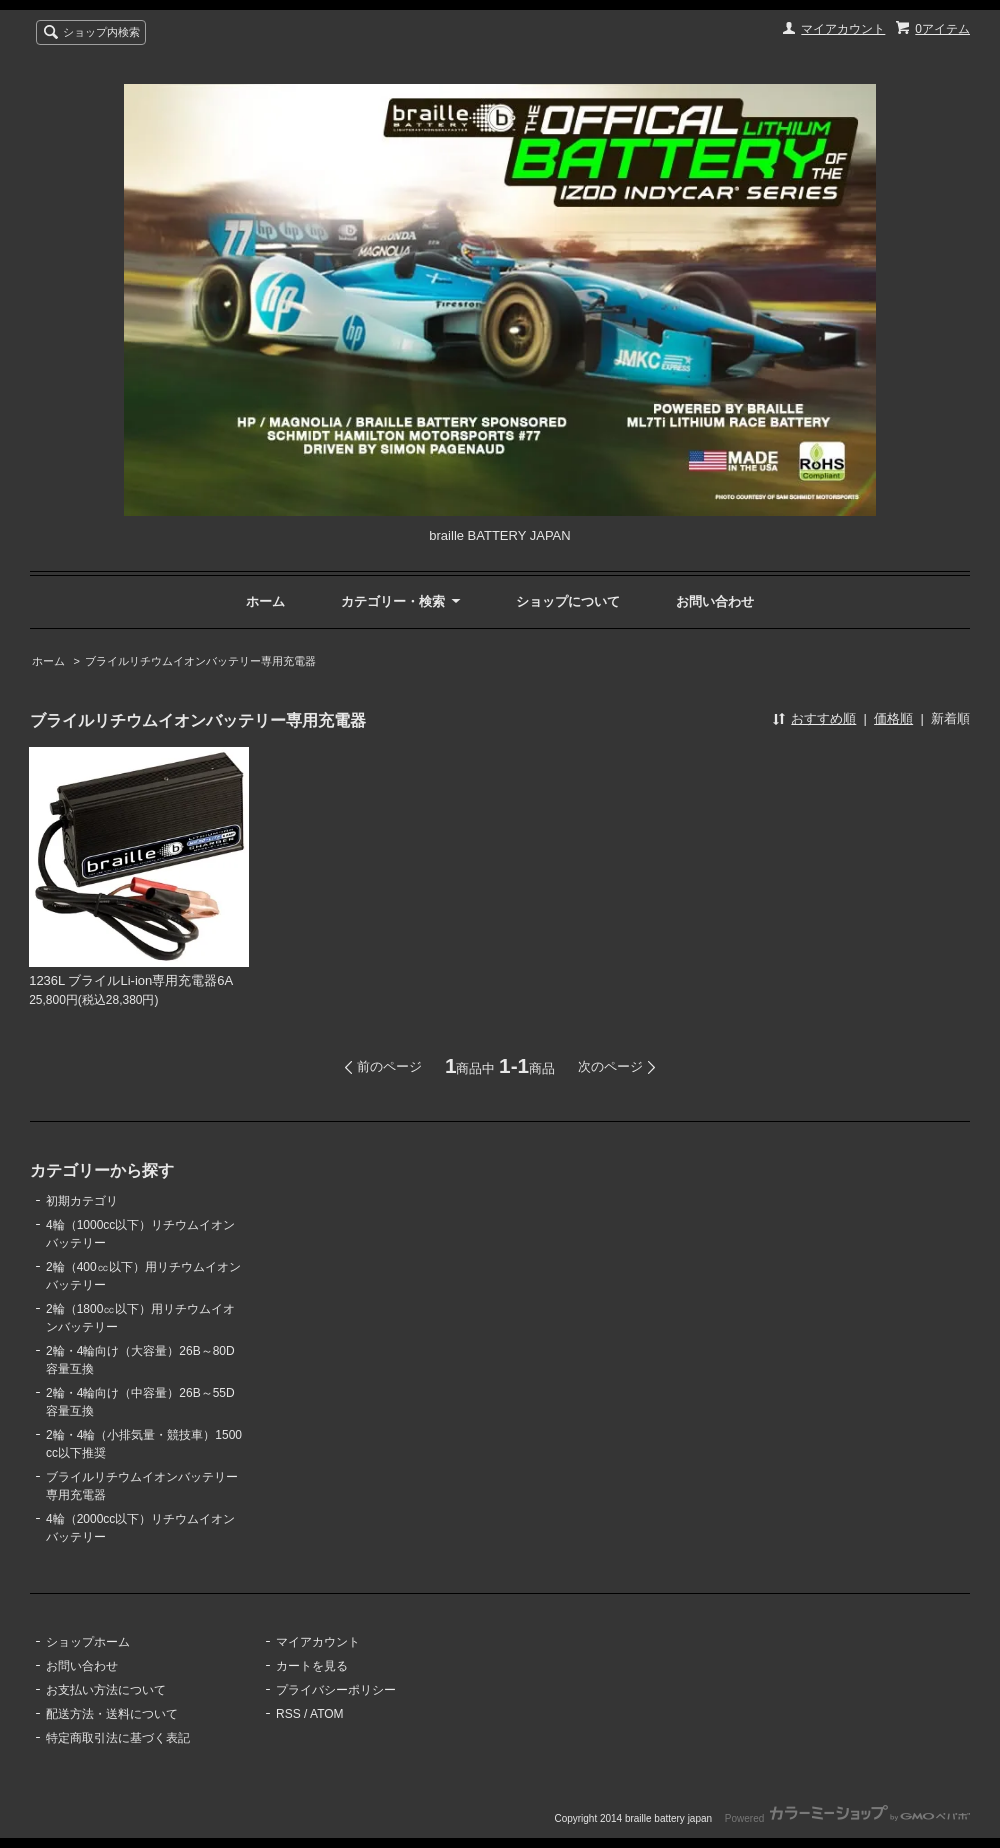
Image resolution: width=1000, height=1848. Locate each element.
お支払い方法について (106, 1690)
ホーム (265, 601)
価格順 (893, 718)
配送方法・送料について (112, 1714)
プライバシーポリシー (336, 1690)
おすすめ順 (823, 718)
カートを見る (312, 1666)
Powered (847, 1818)
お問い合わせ (715, 601)
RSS (288, 1714)
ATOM (327, 1714)
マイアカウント (843, 29)
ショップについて (568, 601)
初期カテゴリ (82, 1201)
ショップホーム (88, 1642)
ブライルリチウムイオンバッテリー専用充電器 (200, 661)
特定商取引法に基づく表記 (118, 1738)
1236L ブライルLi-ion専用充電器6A (131, 980)
